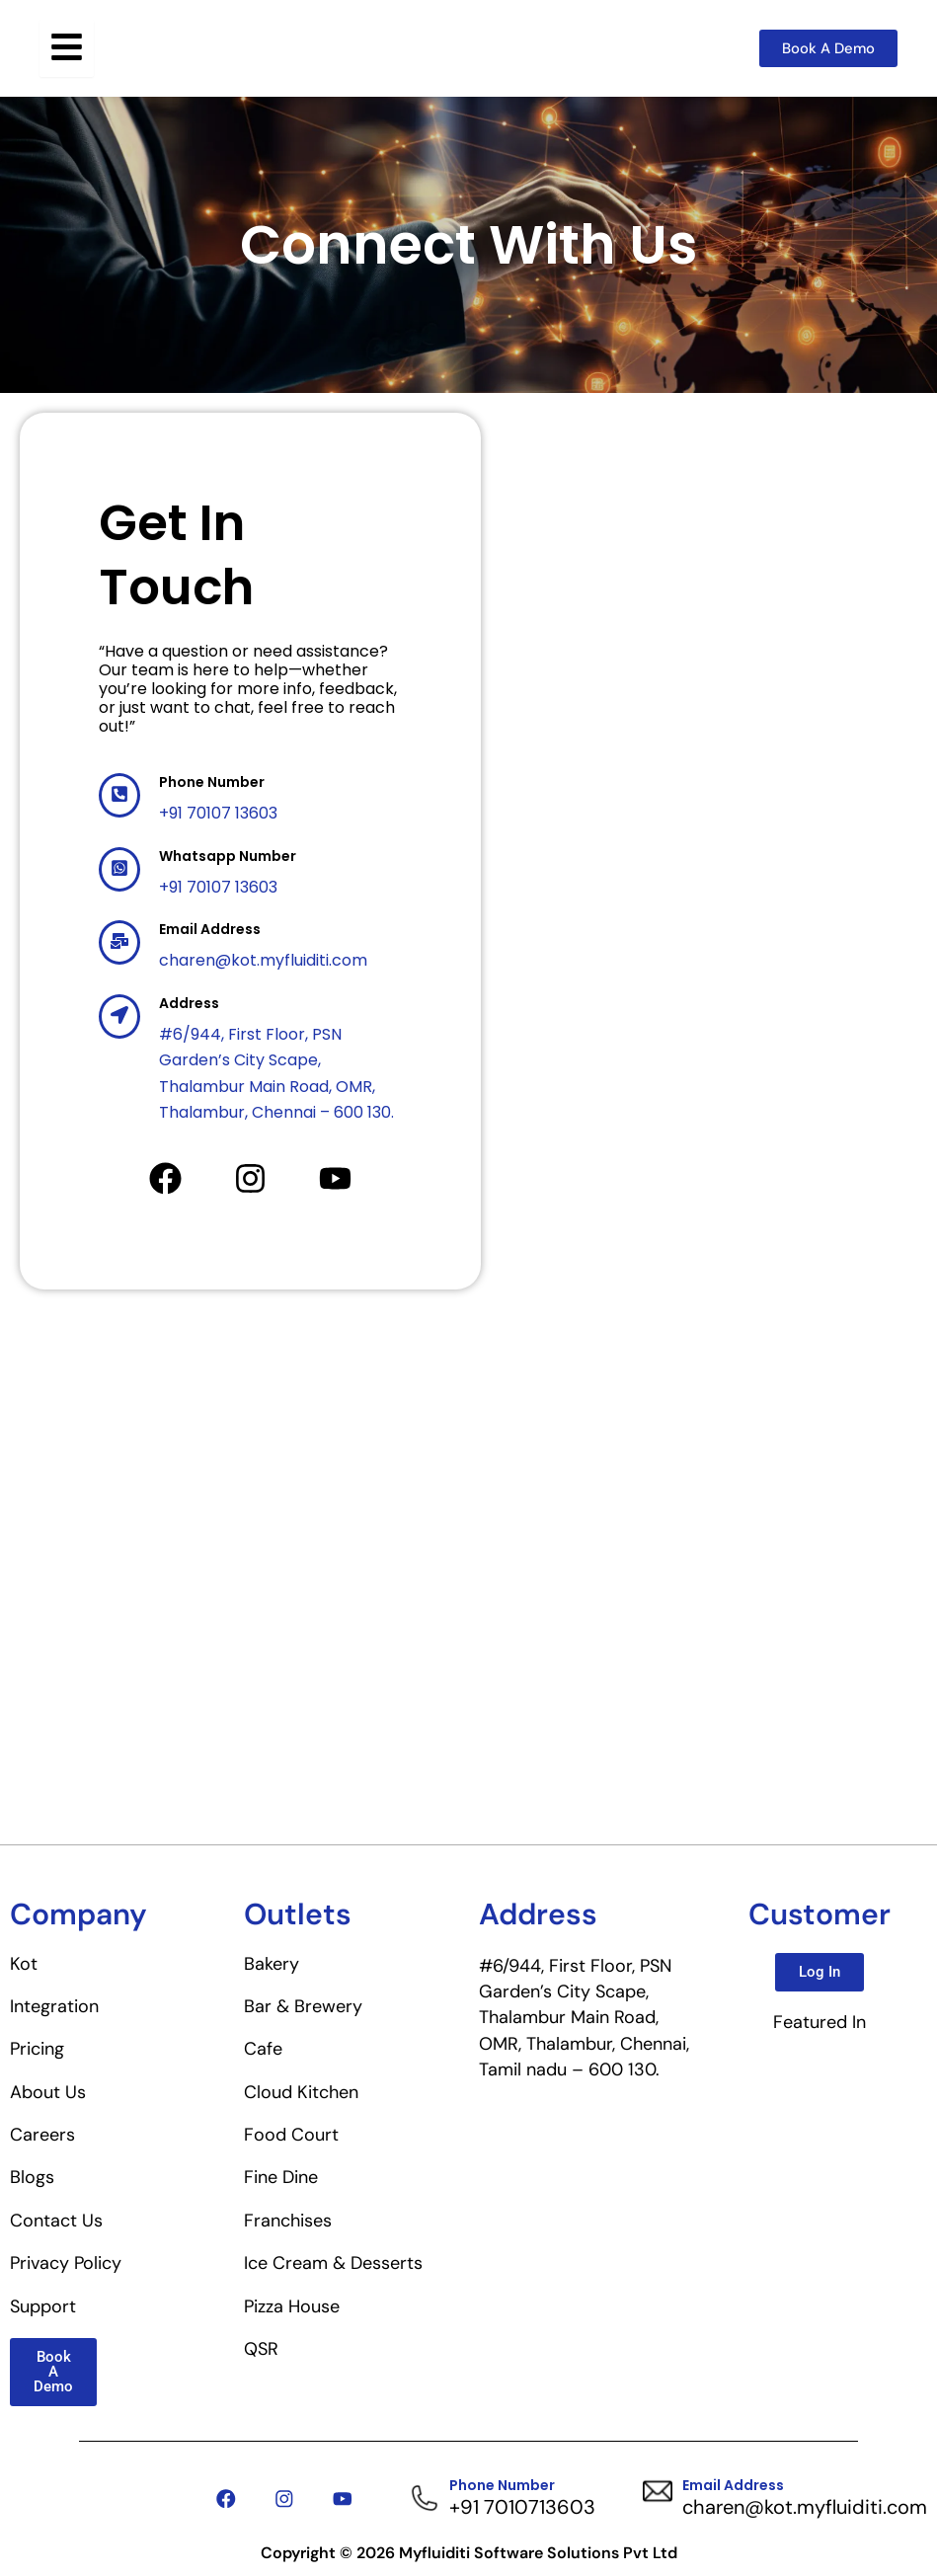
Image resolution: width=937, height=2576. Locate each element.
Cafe (263, 2049)
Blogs (32, 2177)
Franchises (288, 2220)
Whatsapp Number (227, 856)
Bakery (271, 1964)
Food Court (291, 2135)
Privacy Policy (65, 2263)
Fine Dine (281, 2177)
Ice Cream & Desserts (333, 2263)
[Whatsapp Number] (119, 869)
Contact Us (56, 2220)
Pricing (37, 2049)
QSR (261, 2349)
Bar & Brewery (303, 2006)
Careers (42, 2135)
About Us (48, 2092)
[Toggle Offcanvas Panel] (66, 48)
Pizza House (292, 2306)
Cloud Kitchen (301, 2092)
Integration (54, 2006)
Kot (24, 1964)
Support (43, 2306)
